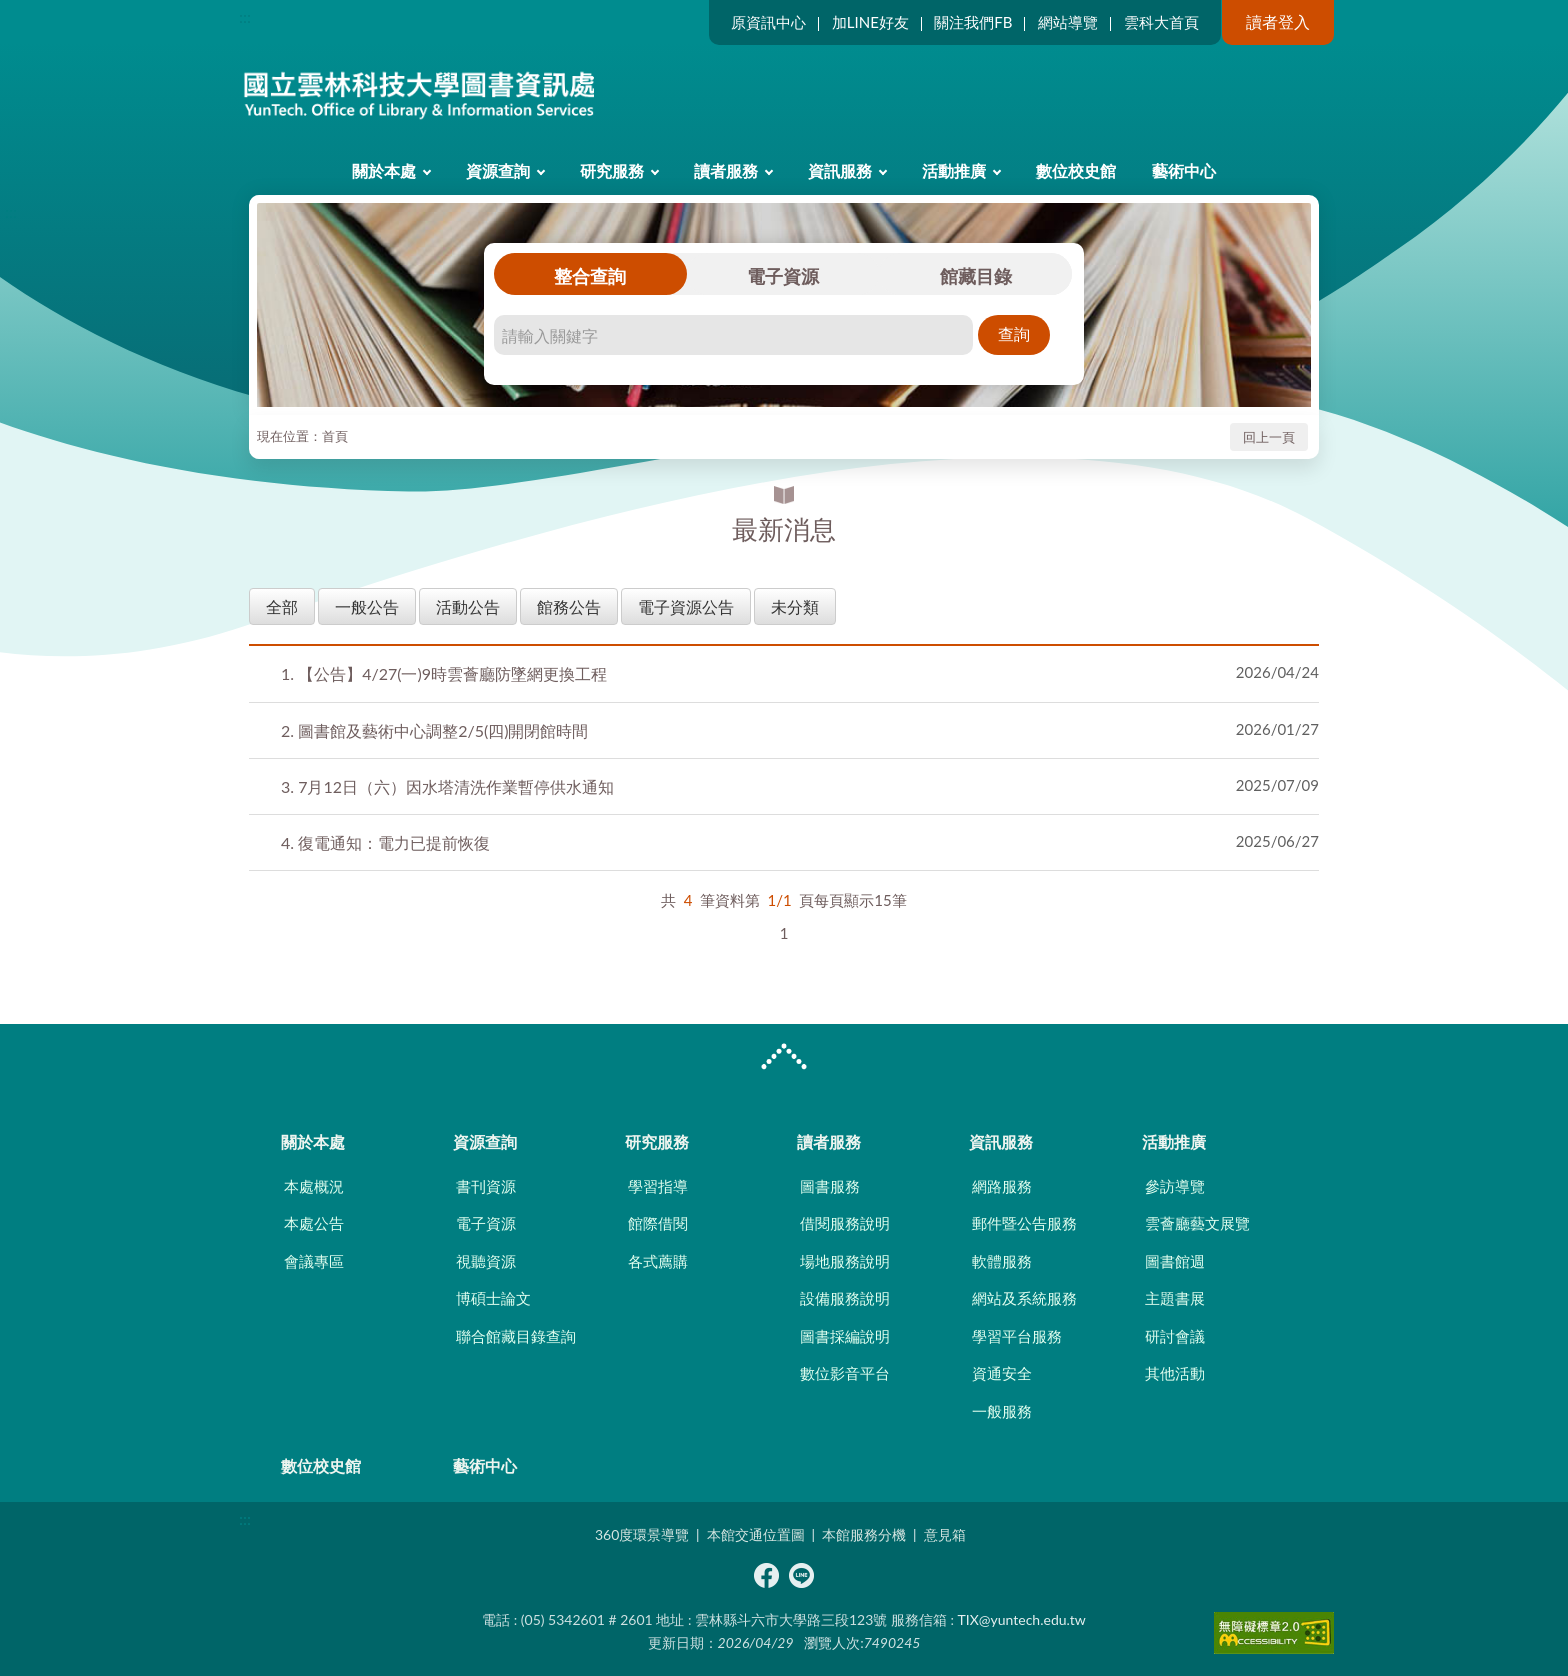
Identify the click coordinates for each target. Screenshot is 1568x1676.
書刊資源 (486, 1186)
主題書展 (1175, 1298)
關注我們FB (973, 22)
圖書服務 (830, 1186)
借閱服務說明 (845, 1223)
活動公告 (468, 606)
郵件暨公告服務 (1024, 1223)
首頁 (335, 436)
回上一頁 (1269, 437)
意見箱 (945, 1534)
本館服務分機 (864, 1534)
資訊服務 (840, 170)
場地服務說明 (845, 1261)
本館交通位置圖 (756, 1534)
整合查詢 (590, 276)
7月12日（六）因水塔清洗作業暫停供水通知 (447, 786)
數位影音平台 (845, 1373)
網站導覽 (1068, 22)
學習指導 (658, 1186)
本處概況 (314, 1186)
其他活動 (1175, 1373)
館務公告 (569, 606)
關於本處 (384, 170)
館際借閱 (658, 1223)
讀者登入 (1278, 21)
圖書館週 (1175, 1261)
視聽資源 (486, 1261)
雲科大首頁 (1161, 22)
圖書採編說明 (845, 1336)
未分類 (795, 606)
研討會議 (1175, 1336)
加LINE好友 (870, 22)
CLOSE (784, 1059)
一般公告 (367, 606)
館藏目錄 (976, 276)
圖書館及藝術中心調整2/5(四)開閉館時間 (435, 730)
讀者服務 (726, 170)
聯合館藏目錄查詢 (516, 1336)
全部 (282, 606)
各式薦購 (658, 1261)
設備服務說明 (845, 1298)
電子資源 (783, 276)
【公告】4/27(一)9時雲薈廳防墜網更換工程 (444, 673)
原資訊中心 (768, 22)
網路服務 (1002, 1186)
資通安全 (1002, 1373)
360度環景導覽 (642, 1534)
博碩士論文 (493, 1298)
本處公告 (314, 1223)
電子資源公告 (686, 606)
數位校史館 (1076, 170)
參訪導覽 (1175, 1186)
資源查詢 (498, 170)
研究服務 (612, 170)
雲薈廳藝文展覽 (1197, 1223)
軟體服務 (1002, 1261)
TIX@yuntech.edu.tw (1022, 1619)
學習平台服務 (1017, 1336)
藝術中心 (1184, 170)
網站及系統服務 (1024, 1298)
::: (245, 16)
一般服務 (1002, 1411)
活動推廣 (954, 170)
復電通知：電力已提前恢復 (385, 842)
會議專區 (314, 1261)
